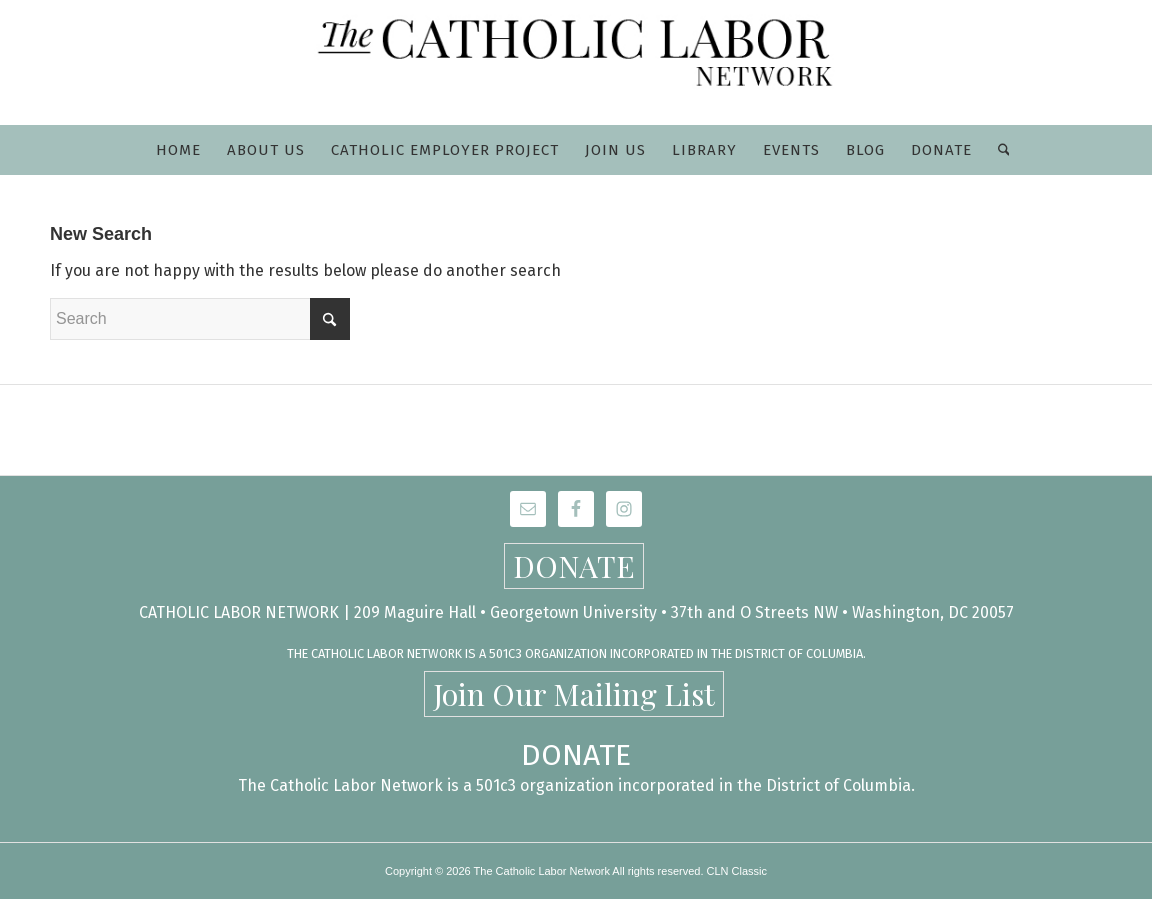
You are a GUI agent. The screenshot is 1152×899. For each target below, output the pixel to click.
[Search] (997, 150)
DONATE (574, 566)
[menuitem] (178, 150)
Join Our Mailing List (574, 694)
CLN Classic (737, 871)
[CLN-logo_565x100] (576, 62)
